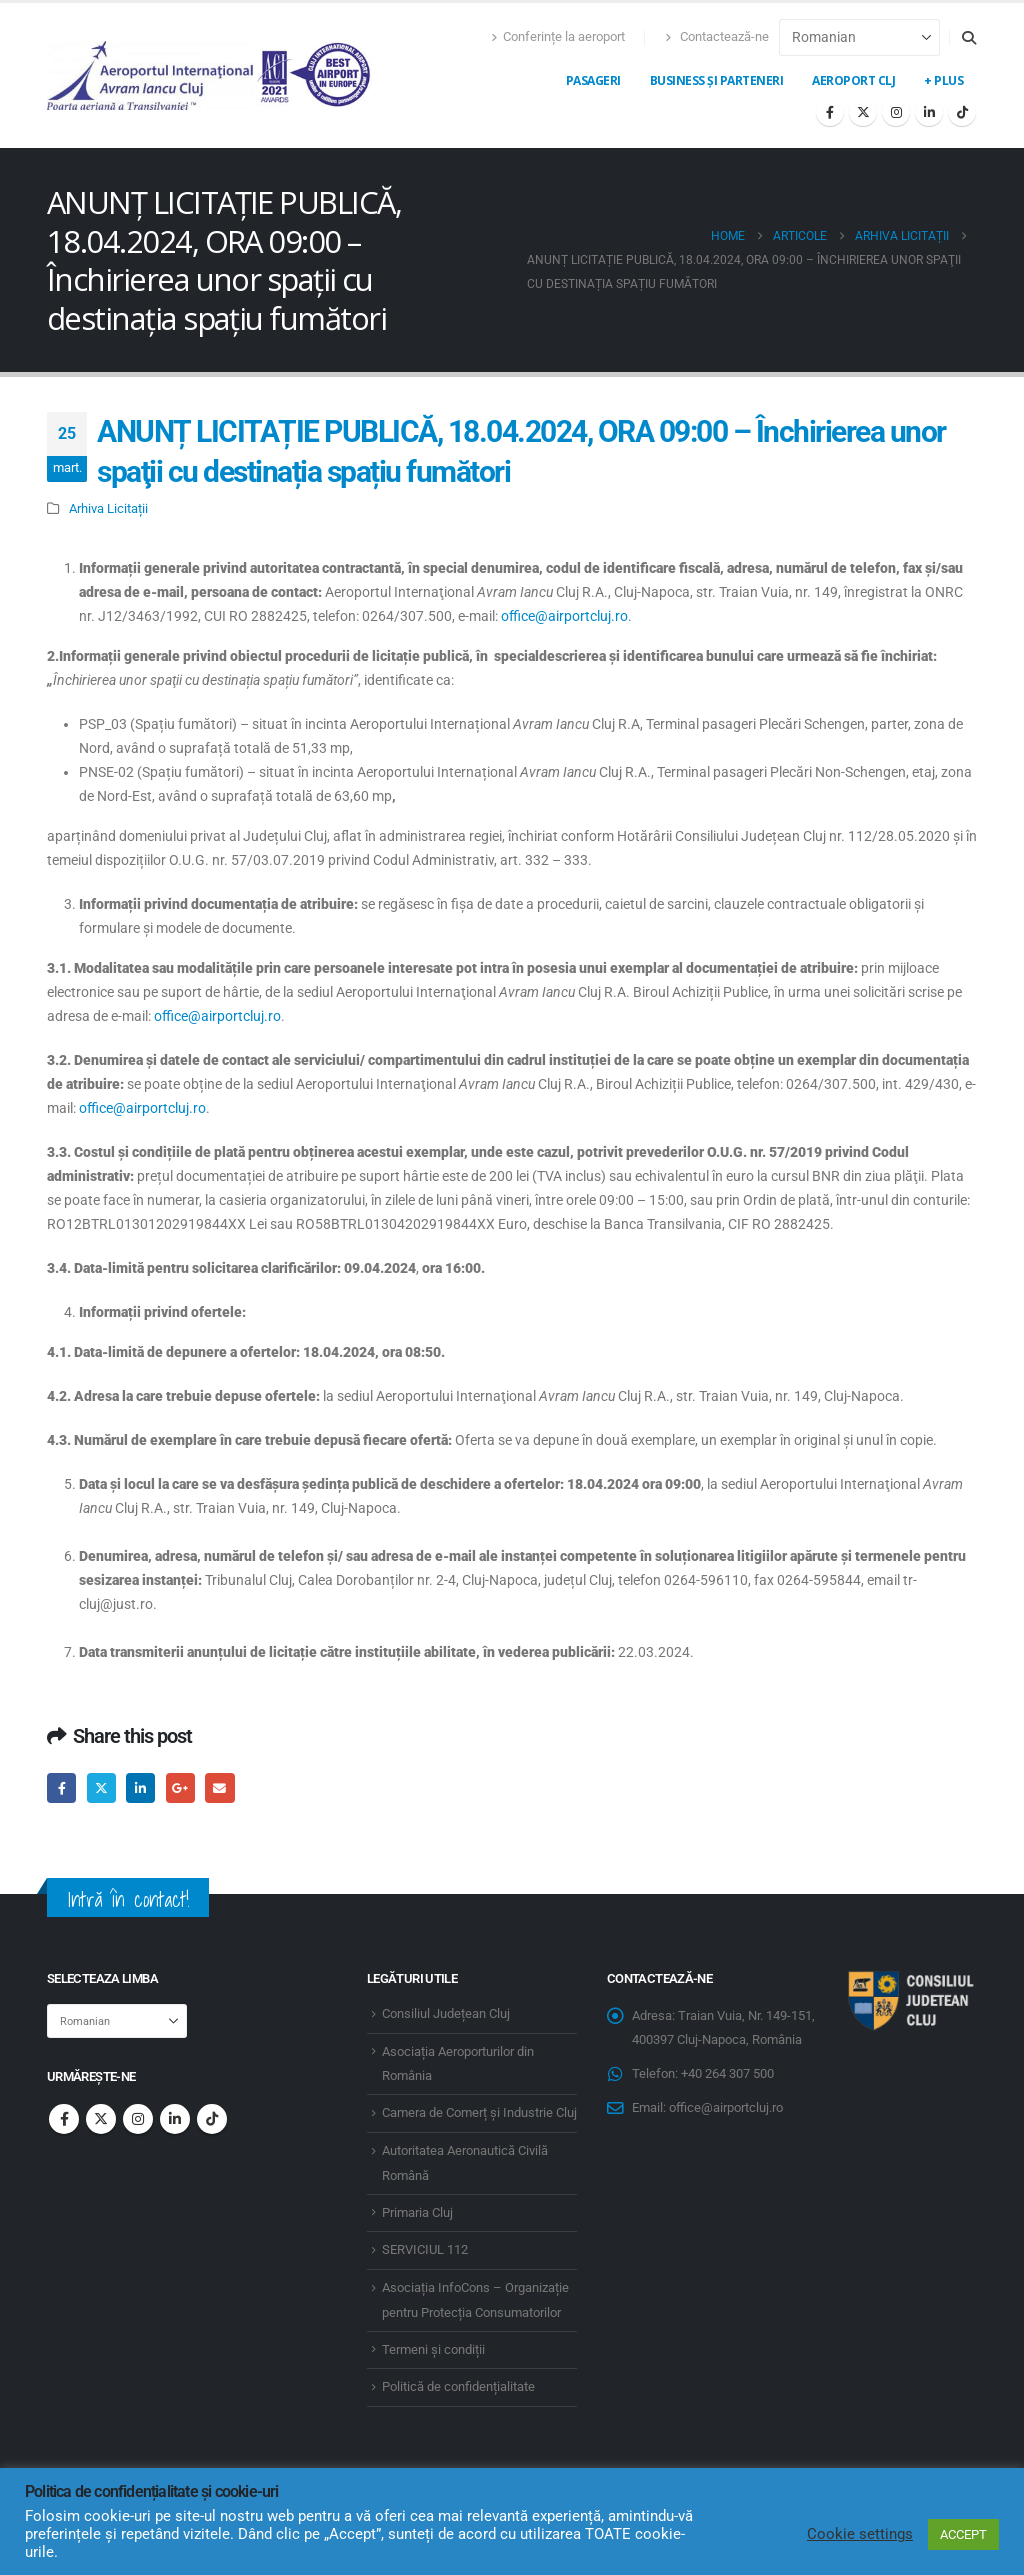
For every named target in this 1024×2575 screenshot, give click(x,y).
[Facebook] (830, 112)
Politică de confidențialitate (458, 2386)
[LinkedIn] (929, 112)
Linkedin (175, 2119)
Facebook (61, 1787)
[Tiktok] (962, 112)
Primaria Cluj (417, 2212)
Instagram (138, 2119)
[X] (863, 112)
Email (219, 1787)
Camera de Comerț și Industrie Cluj (479, 2112)
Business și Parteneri (717, 80)
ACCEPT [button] (963, 2534)
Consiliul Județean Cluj (446, 2013)
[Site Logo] (210, 75)
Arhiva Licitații (108, 508)
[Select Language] (859, 37)
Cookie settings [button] (860, 2534)
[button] (968, 38)
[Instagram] (896, 112)
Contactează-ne (717, 36)
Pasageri (593, 80)
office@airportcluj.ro (564, 616)
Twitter (101, 1787)
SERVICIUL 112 (425, 2249)
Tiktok (212, 2119)
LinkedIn (140, 1787)
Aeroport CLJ (853, 80)
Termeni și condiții (433, 2349)
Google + (180, 1787)
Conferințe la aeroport (558, 36)
